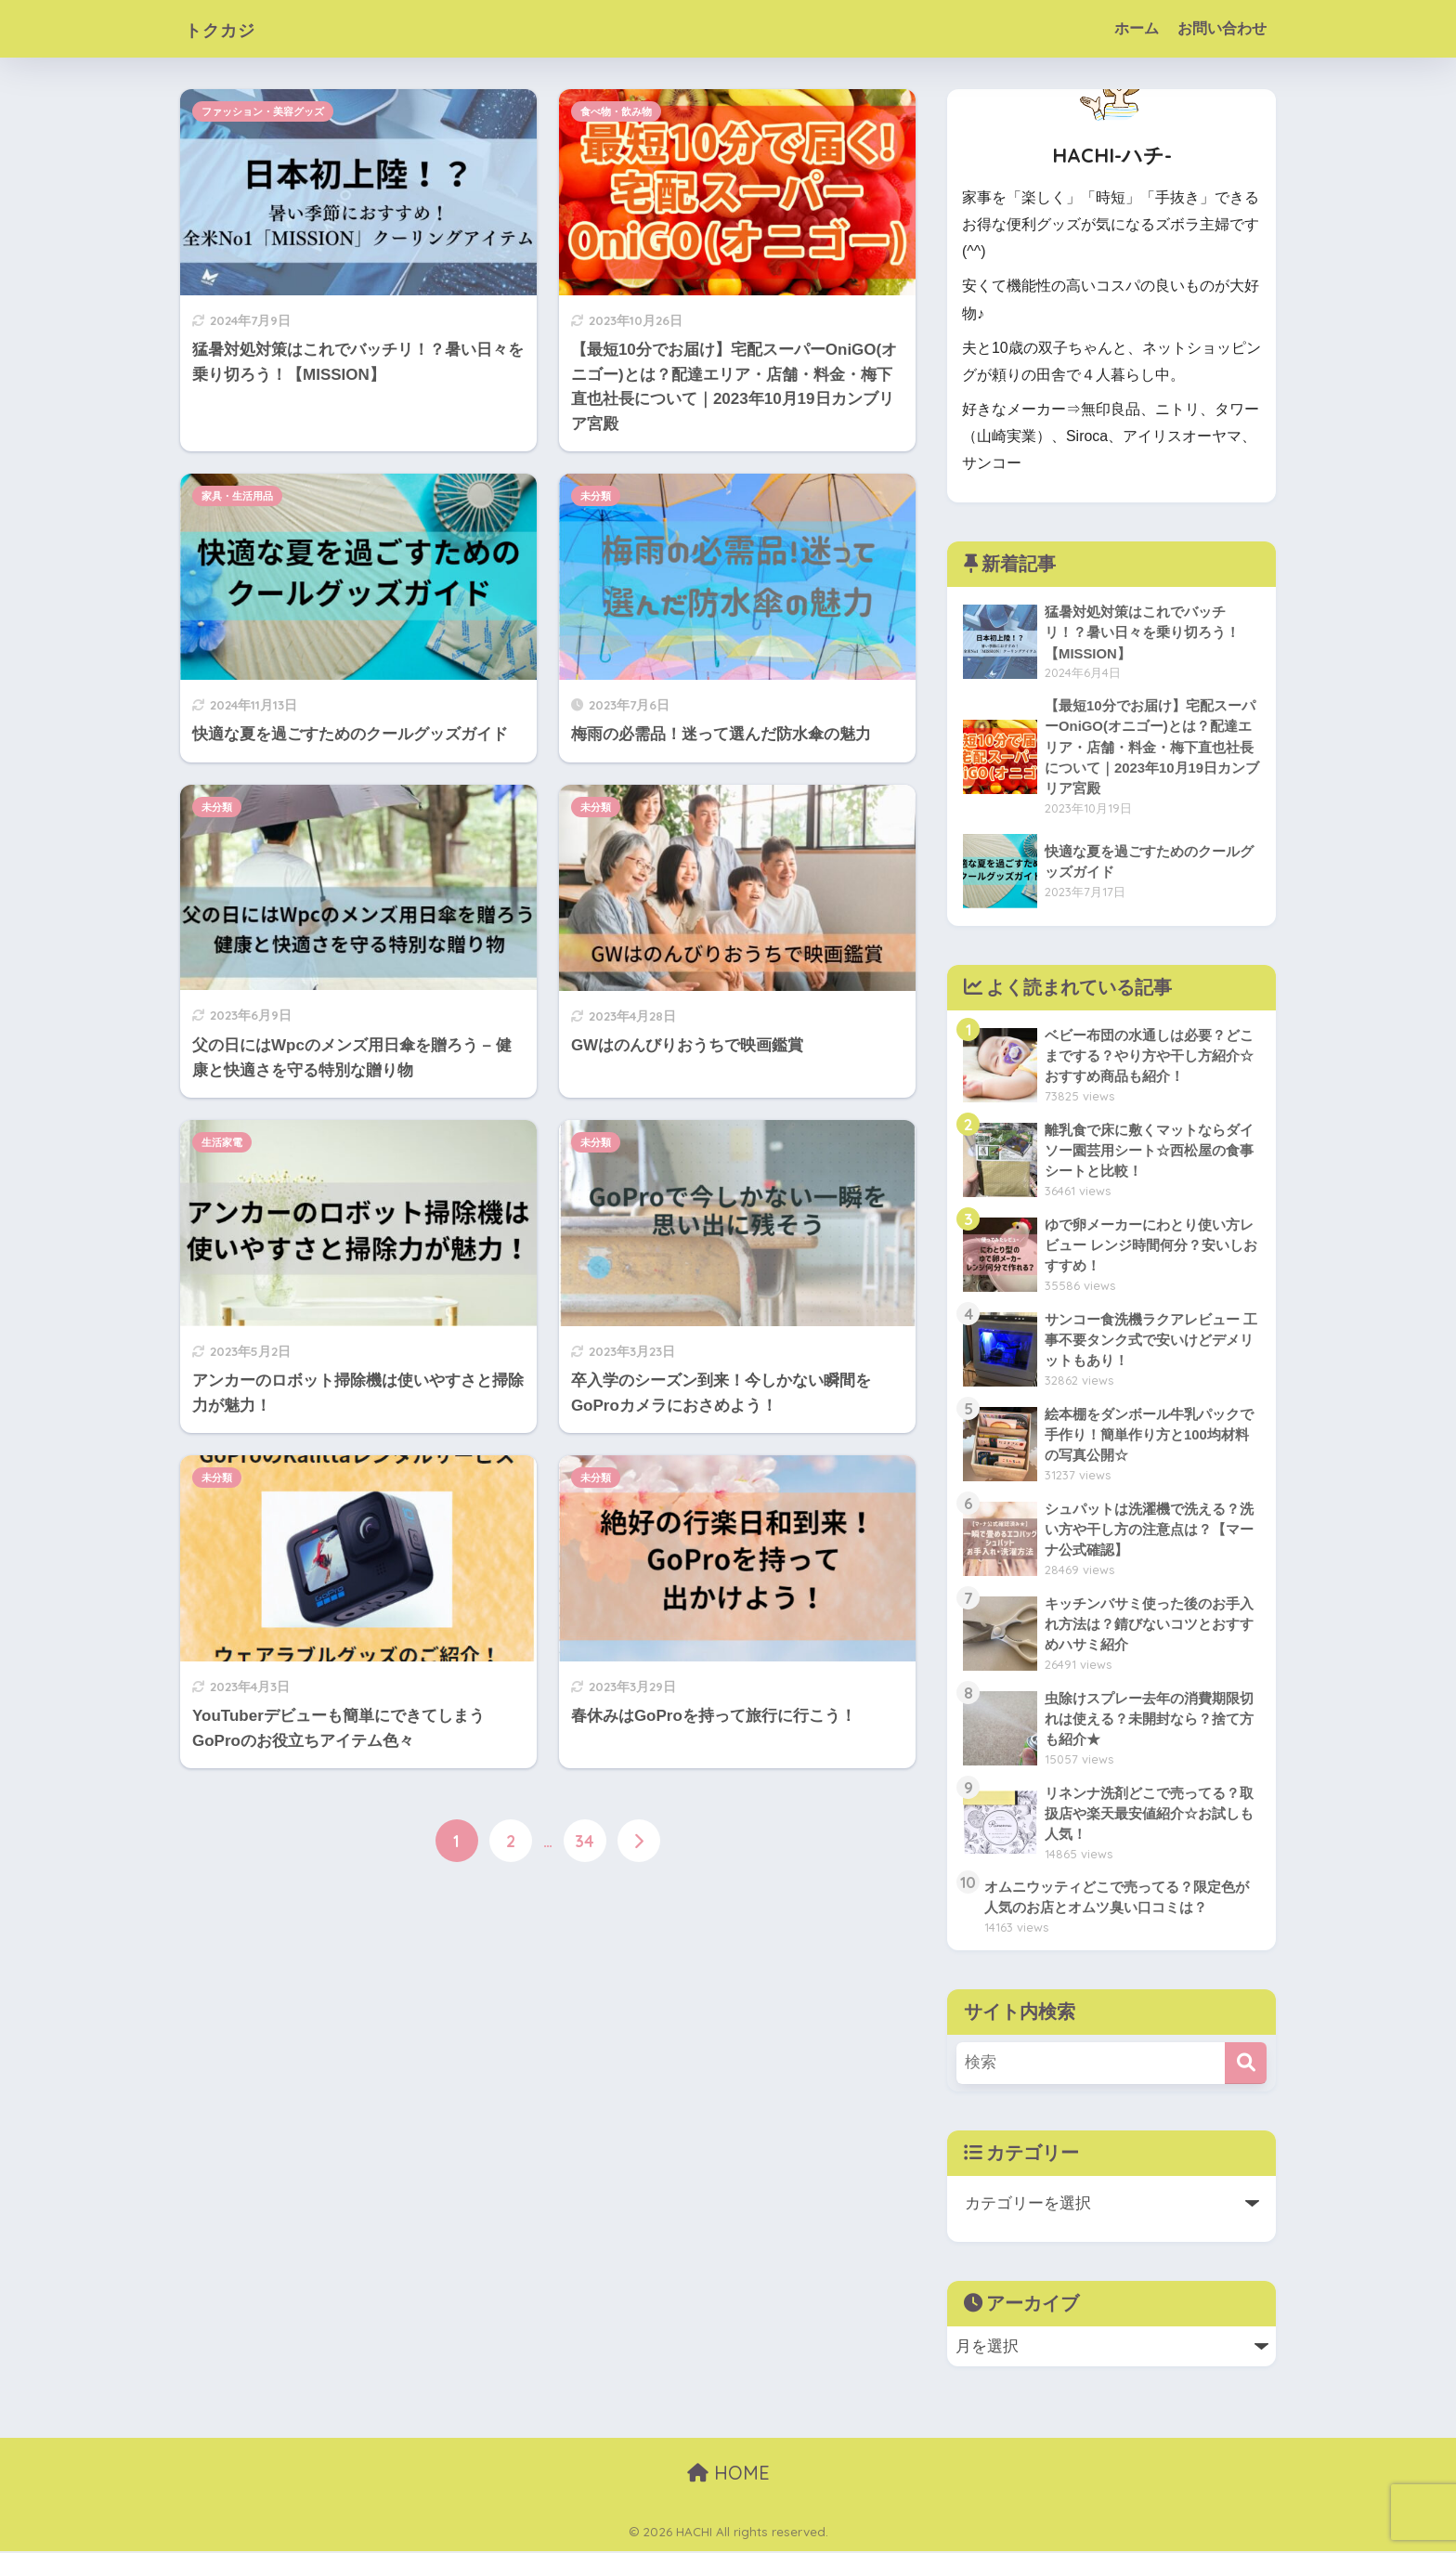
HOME (728, 2474)
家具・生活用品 (237, 495)
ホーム (1136, 28)
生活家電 (222, 1142)
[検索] (1246, 2065)
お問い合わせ (1222, 28)
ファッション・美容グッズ (263, 111)
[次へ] (639, 1840)
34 (584, 1840)
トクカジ (231, 28)
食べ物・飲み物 (616, 111)
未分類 (595, 495)
